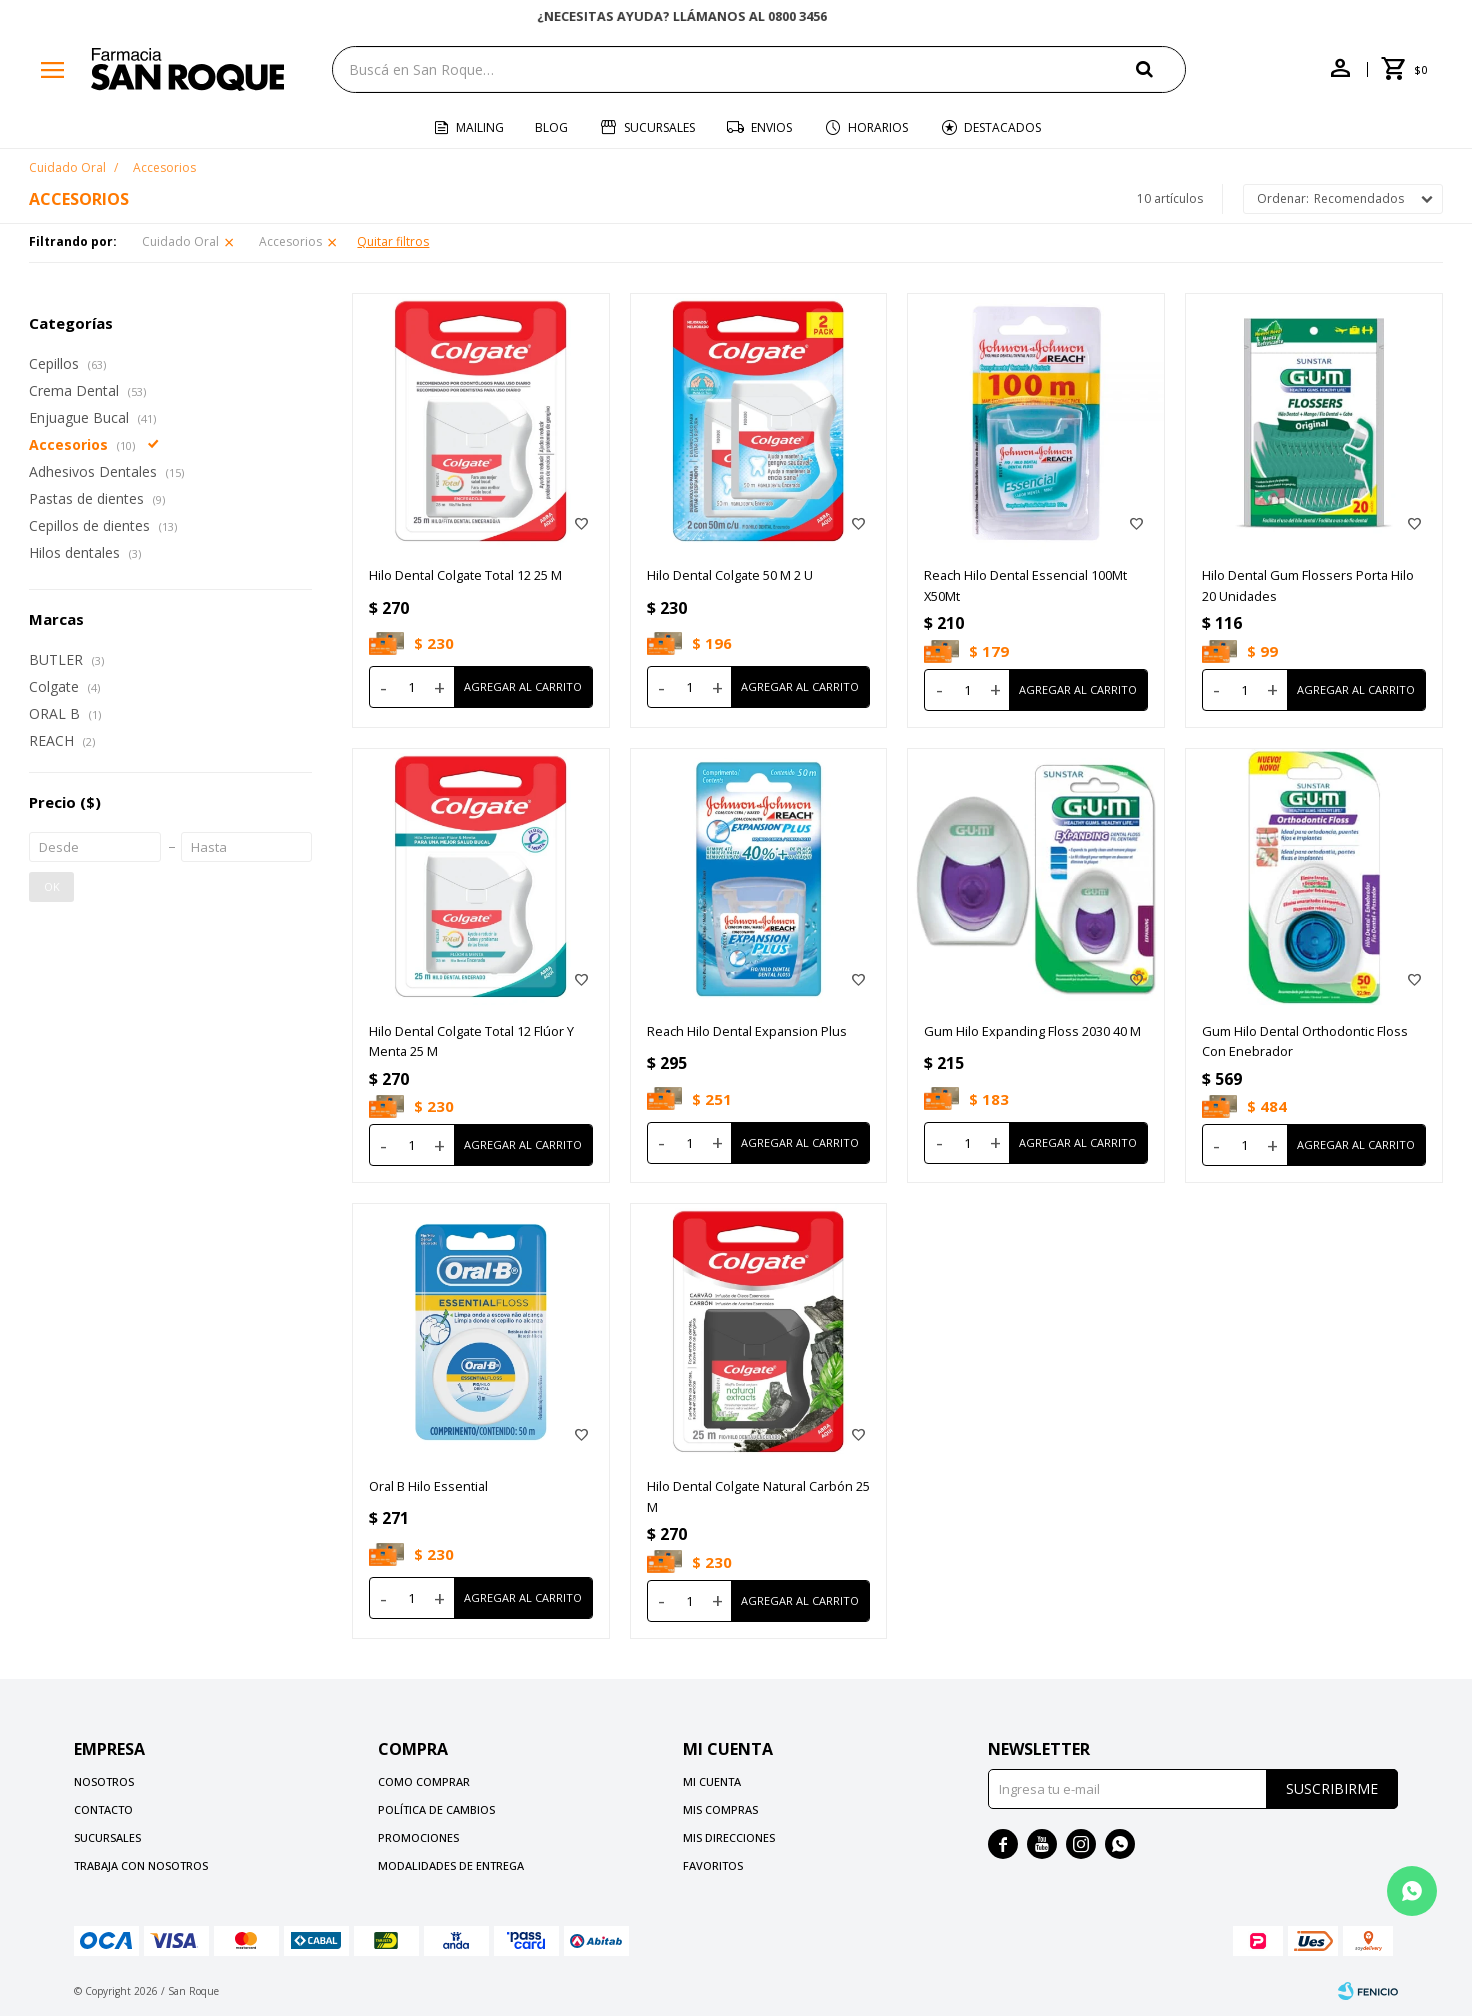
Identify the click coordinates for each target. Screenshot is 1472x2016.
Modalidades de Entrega (451, 1865)
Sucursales (659, 127)
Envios (771, 127)
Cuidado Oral (180, 241)
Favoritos (713, 1865)
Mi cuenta (712, 1781)
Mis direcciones (729, 1837)
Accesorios (290, 241)
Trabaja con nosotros (141, 1865)
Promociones (418, 1837)
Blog (551, 127)
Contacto (103, 1809)
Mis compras (720, 1809)
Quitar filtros (393, 241)
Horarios (878, 127)
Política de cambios (436, 1809)
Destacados (1002, 127)
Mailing (480, 127)
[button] (1161, 68)
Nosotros (104, 1781)
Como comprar (424, 1781)
